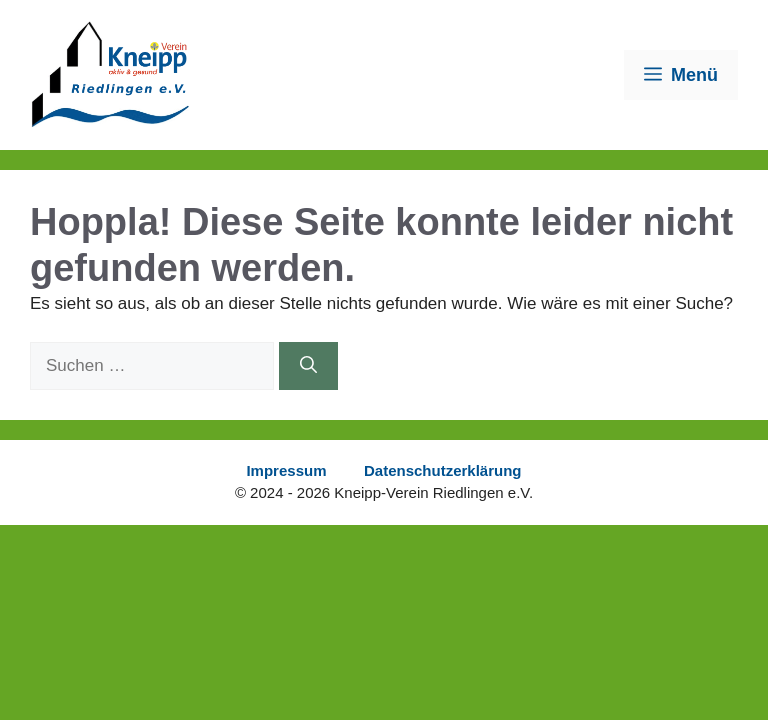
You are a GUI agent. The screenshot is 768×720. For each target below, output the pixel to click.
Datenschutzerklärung (443, 470)
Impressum (286, 470)
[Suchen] (308, 366)
